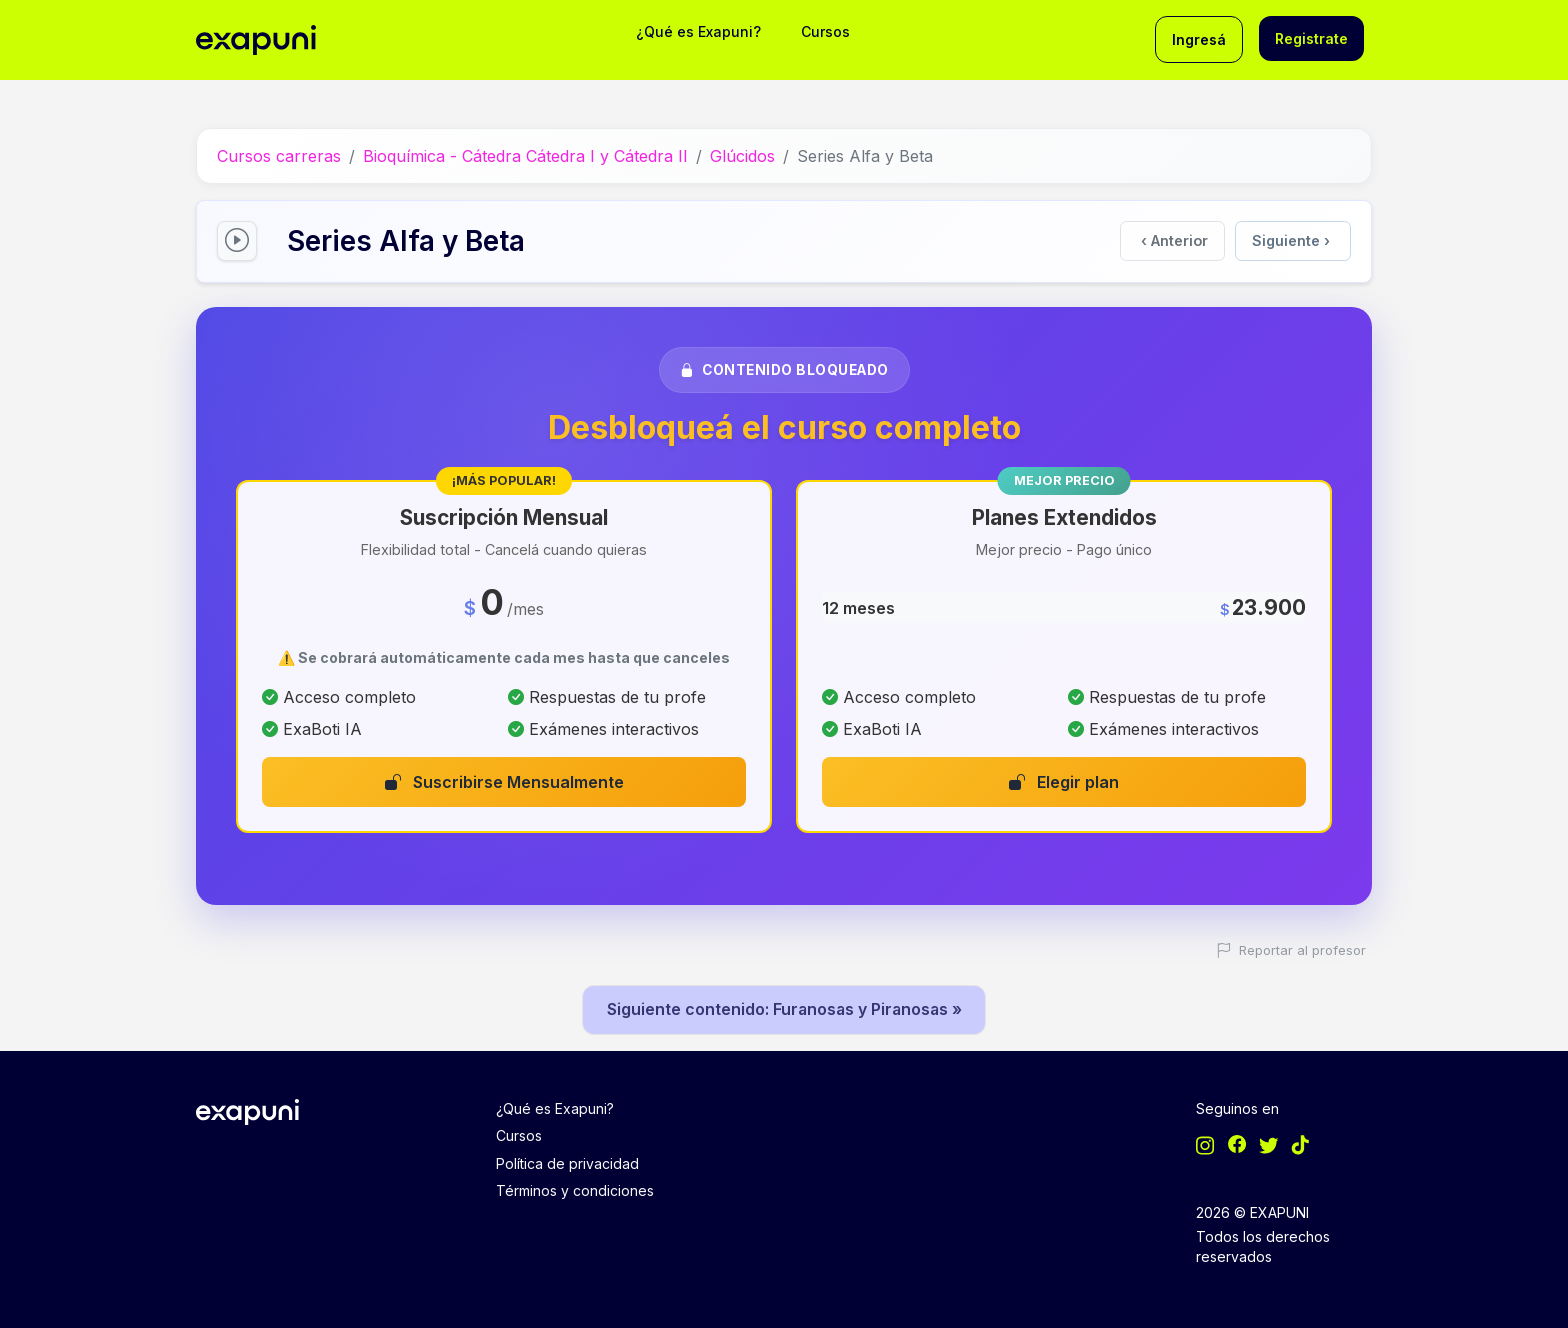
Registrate (1311, 38)
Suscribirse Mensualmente (504, 780)
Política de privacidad (567, 1161)
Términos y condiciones (575, 1189)
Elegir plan (1064, 780)
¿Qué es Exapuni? (698, 31)
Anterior (1175, 239)
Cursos (825, 31)
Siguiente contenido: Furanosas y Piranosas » (784, 1008)
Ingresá (1199, 39)
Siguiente (1291, 239)
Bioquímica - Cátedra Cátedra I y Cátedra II (525, 155)
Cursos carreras (279, 155)
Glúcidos (742, 155)
